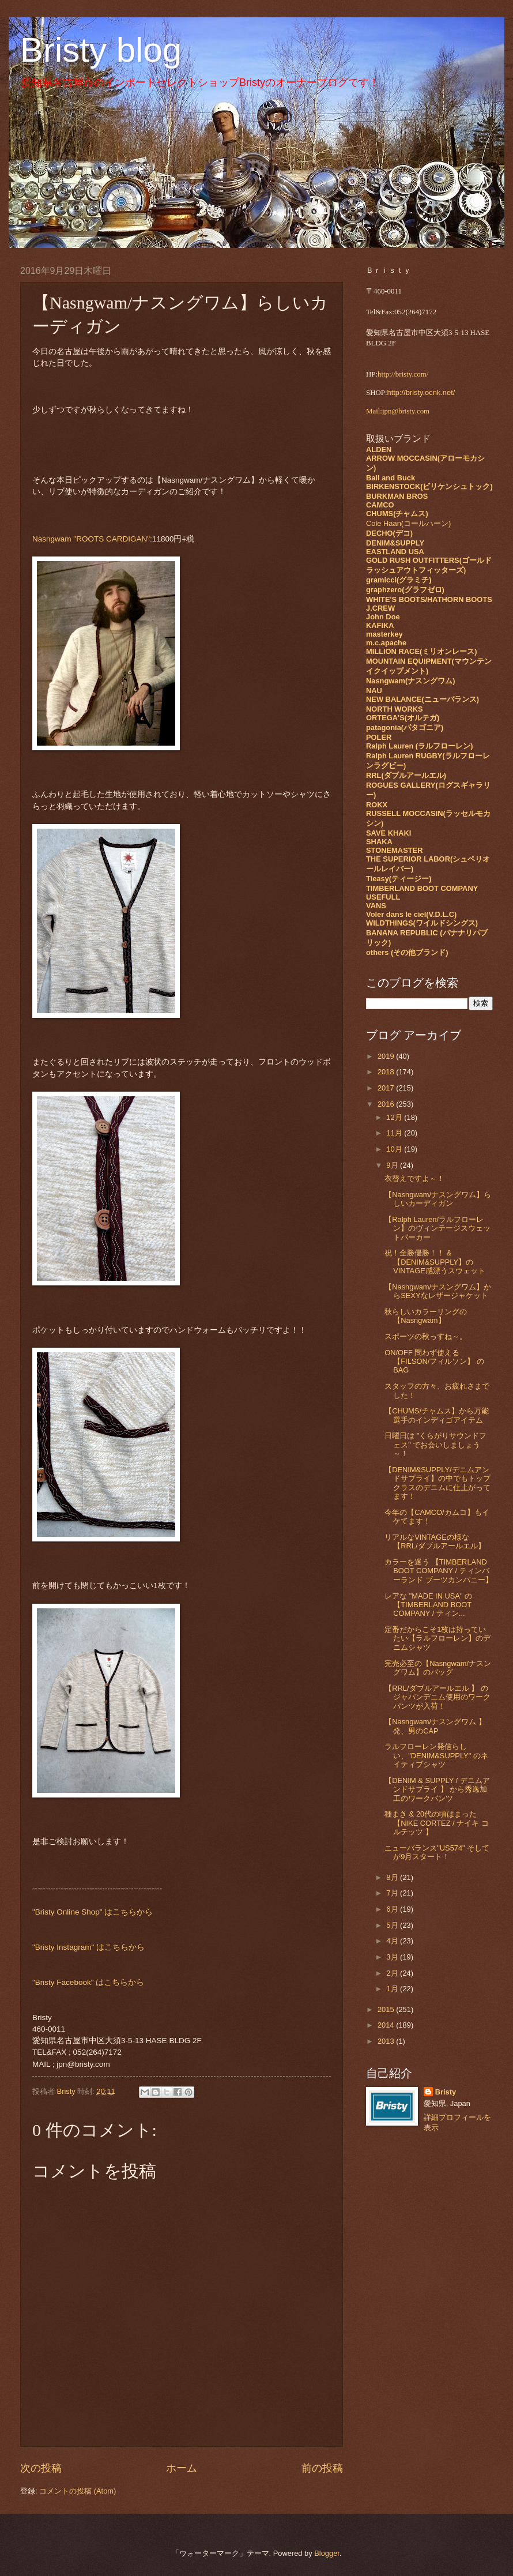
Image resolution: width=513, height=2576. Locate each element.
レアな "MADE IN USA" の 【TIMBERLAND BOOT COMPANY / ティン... (428, 1605)
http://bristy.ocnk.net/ (421, 392)
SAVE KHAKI (388, 833)
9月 (393, 1165)
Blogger (327, 2553)
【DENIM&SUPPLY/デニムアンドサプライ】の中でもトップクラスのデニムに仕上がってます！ (437, 1483)
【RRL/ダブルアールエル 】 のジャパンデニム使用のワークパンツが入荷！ (437, 1697)
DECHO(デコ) (389, 533)
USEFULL (383, 897)
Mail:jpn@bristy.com (397, 411)
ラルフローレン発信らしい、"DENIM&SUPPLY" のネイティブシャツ (436, 1755)
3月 (393, 1957)
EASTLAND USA (395, 551)
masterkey (384, 634)
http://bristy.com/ (403, 374)
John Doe (383, 616)
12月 (395, 1117)
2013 (387, 2041)
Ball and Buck (390, 477)
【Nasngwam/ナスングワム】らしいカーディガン (437, 1199)
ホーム (181, 2468)
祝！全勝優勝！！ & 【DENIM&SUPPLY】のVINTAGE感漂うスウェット (434, 1261)
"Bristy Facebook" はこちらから (88, 1982)
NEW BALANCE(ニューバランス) (422, 699)
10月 (395, 1149)
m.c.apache (386, 642)
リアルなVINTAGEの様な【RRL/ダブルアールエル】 (434, 1541)
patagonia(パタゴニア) (404, 727)
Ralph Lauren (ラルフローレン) (419, 746)
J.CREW (380, 608)
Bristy (446, 2092)
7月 (393, 1893)
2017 (387, 1088)
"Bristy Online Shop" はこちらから (92, 1912)
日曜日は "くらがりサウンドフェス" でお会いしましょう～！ (435, 1444)
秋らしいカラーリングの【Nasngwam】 (425, 1316)
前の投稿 (322, 2468)
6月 (393, 1909)
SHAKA (379, 841)
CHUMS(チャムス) (397, 513)
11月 (395, 1133)
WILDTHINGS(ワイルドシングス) (422, 923)
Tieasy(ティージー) (398, 878)
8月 (393, 1877)
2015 (387, 2009)
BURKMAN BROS (397, 496)
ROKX (376, 804)
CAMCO (380, 505)
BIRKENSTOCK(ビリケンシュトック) (429, 486)
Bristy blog (101, 50)
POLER (378, 737)
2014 (387, 2025)
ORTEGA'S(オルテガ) (402, 717)
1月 (393, 1988)
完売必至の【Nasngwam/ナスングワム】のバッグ (437, 1667)
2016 (387, 1104)
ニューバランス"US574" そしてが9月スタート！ (436, 1852)
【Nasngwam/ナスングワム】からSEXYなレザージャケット (437, 1291)
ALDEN (378, 449)
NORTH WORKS (394, 709)
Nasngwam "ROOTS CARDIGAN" (91, 539)
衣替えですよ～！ (414, 1178)
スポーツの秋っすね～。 (425, 1336)
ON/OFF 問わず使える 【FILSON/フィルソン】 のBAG (434, 1361)
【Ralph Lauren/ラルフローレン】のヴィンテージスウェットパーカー (437, 1228)
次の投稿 (41, 2468)
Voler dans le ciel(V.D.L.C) (411, 914)
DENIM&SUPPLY (395, 543)
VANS (376, 905)
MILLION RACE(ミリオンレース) (421, 651)
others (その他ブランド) (407, 952)
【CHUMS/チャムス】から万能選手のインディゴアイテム (436, 1415)
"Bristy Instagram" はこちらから (88, 1947)
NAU (374, 690)
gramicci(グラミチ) (399, 580)
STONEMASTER (394, 850)
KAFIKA (380, 625)
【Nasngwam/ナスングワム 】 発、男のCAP (435, 1726)
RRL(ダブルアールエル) (406, 775)
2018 (387, 1071)
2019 (387, 1056)
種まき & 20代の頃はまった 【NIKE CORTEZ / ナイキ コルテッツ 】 (436, 1823)
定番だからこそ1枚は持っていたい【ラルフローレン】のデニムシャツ (437, 1638)
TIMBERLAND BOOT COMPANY (422, 888)
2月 (393, 1973)
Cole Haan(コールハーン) (408, 523)
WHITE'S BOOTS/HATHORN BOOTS (429, 599)
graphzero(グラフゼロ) (405, 589)
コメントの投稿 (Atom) (77, 2491)
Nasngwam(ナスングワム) (410, 680)
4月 (393, 1940)
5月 (393, 1925)
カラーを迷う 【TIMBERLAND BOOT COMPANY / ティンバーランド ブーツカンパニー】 (438, 1571)
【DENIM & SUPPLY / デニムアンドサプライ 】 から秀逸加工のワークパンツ (437, 1789)
